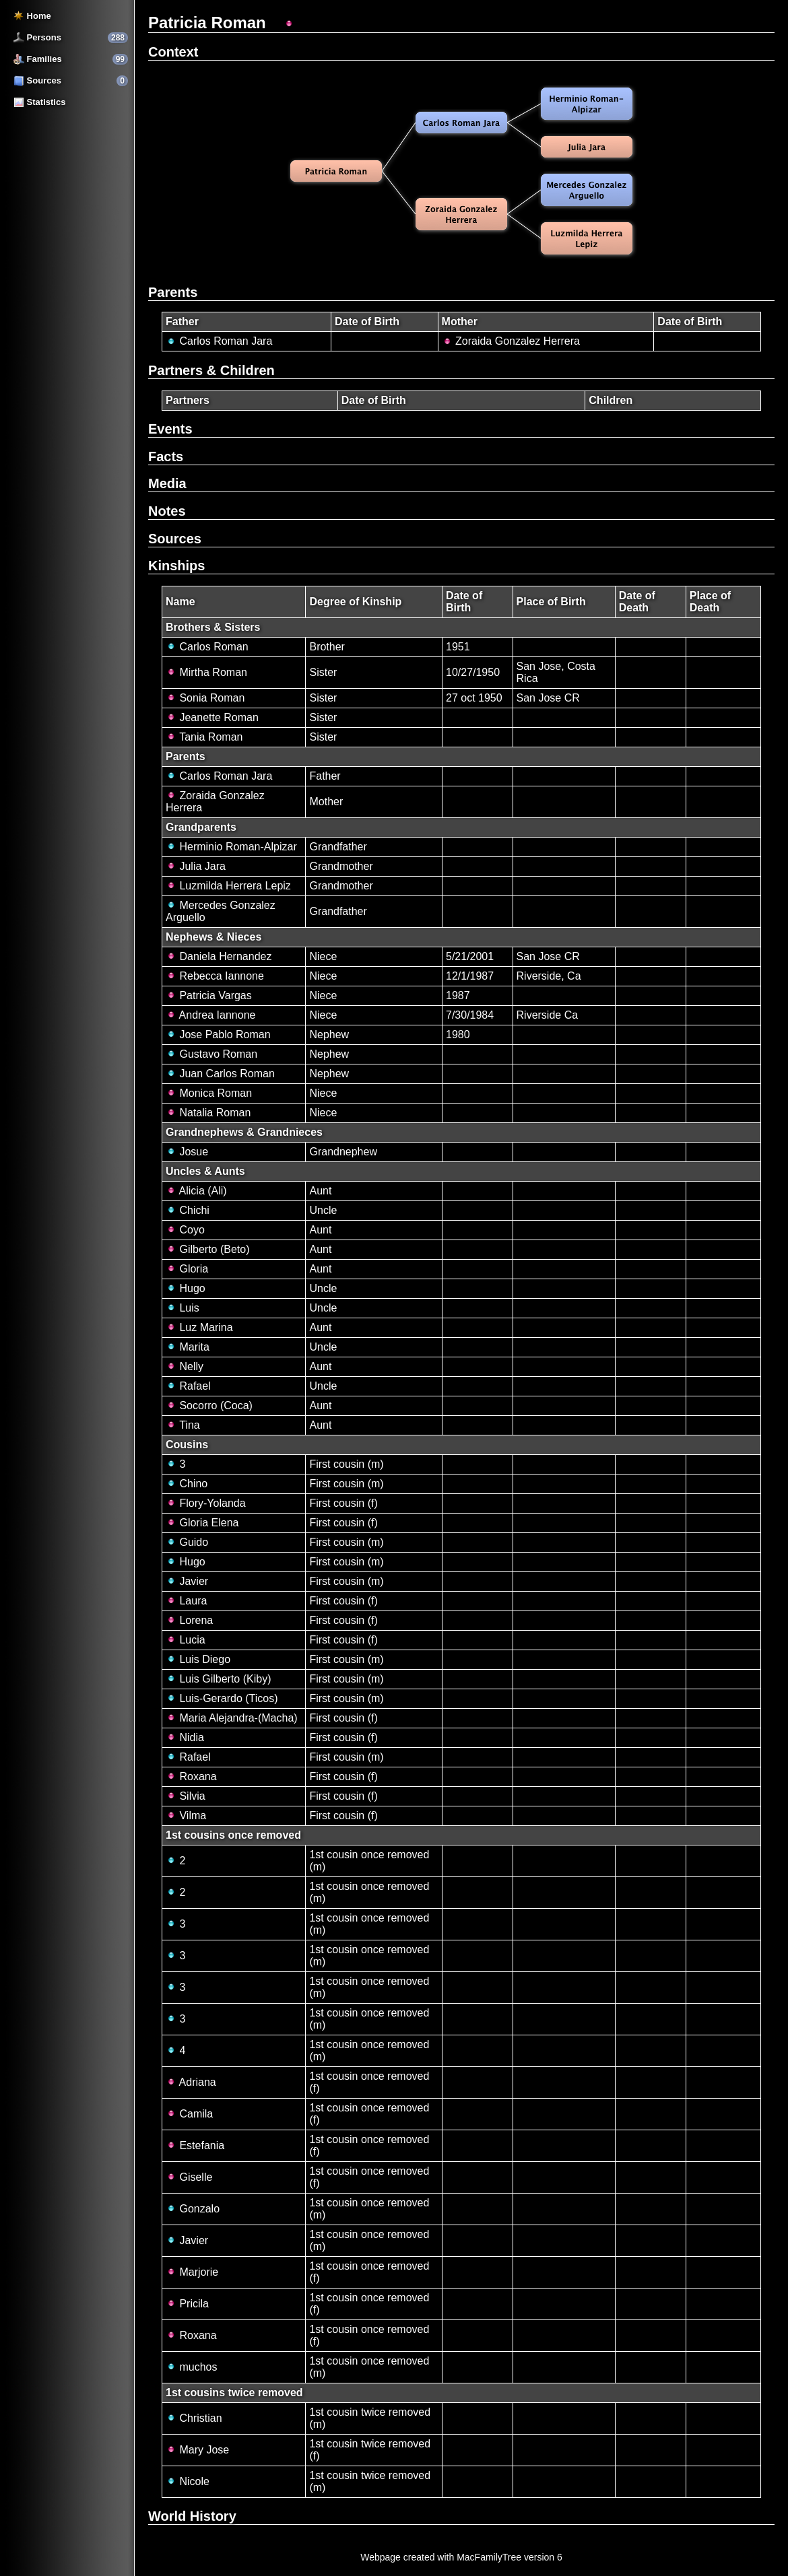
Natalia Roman (208, 1112)
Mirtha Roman (206, 672)
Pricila (187, 2303)
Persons (37, 37)
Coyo (185, 1229)
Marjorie (192, 2272)
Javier (187, 1581)
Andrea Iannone (210, 1015)
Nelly (184, 1366)
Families (37, 59)
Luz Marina (199, 1327)
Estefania (195, 2145)
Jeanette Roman (212, 717)
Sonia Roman (205, 698)
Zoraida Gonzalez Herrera (511, 341)
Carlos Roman (207, 646)
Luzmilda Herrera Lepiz (228, 885)
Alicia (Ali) (196, 1190)
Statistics (39, 102)
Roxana (191, 1776)
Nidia (185, 1737)
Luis (182, 1308)
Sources (37, 80)
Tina (183, 1425)
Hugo (185, 1288)
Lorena (189, 1620)
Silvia (185, 1796)
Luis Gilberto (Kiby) (218, 1679)
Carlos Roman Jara (219, 341)
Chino (186, 1483)
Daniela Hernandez (218, 956)
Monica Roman (209, 1093)
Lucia (185, 1640)
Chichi (187, 1210)
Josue (187, 1151)
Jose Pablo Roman (218, 1034)
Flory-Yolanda (206, 1503)
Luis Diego (198, 1659)
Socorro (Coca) (209, 1405)
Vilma (186, 1815)
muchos (191, 2367)
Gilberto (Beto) (207, 1249)
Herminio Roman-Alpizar (231, 846)
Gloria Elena (202, 1522)
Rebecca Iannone (215, 976)
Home (32, 16)
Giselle (189, 2177)
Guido (187, 1542)
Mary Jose (197, 2449)
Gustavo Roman (211, 1054)
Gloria (187, 1269)
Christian (194, 2418)
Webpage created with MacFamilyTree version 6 (461, 2557)
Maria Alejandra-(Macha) (232, 1718)
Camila (189, 2114)
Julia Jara (196, 866)
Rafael (188, 1386)
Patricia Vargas (209, 995)
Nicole (187, 2481)
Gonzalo (193, 2208)
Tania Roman (204, 737)
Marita (187, 1347)
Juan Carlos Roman (220, 1073)
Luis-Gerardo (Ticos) (222, 1698)
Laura (186, 1600)
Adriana (191, 2082)
